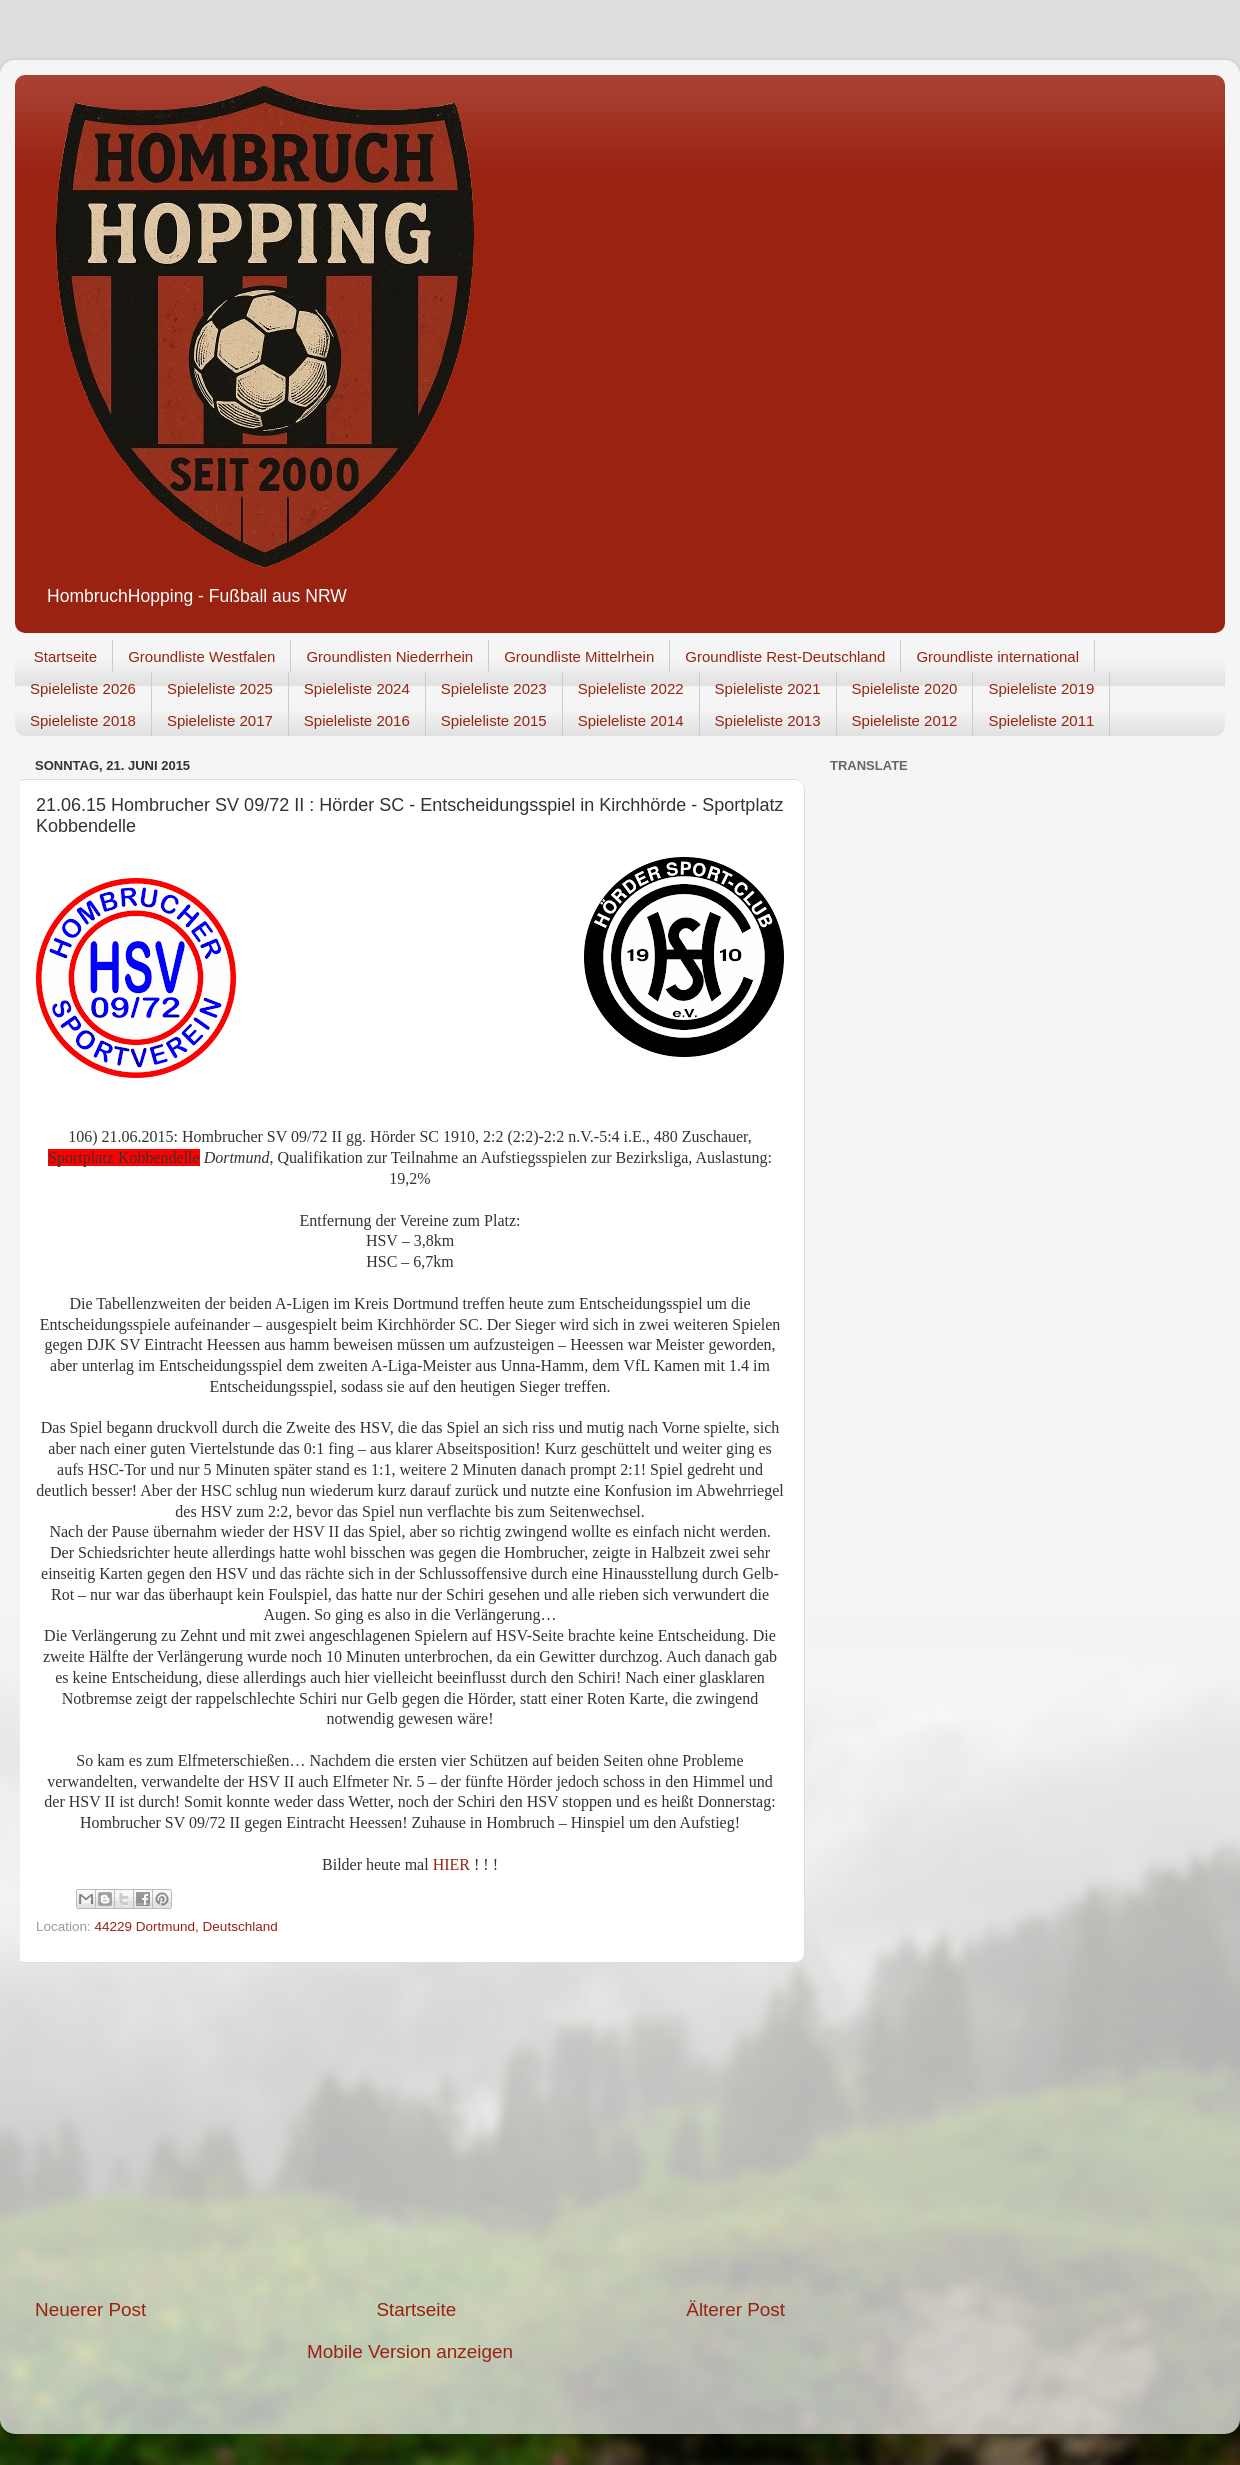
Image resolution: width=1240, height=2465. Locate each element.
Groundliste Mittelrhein (579, 656)
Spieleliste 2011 (1041, 720)
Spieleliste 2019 (1041, 688)
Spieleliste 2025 (220, 688)
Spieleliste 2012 (905, 720)
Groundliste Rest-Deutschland (785, 656)
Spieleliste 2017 (220, 720)
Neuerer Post (90, 2309)
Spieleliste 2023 (494, 688)
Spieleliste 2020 (905, 688)
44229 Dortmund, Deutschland (186, 1926)
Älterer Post (735, 2309)
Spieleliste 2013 (768, 720)
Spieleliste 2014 (631, 720)
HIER (453, 1864)
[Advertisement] (410, 2130)
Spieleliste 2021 (768, 688)
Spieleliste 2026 (83, 688)
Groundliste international (997, 656)
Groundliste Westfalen (201, 656)
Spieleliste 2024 (357, 688)
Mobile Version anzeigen (410, 2351)
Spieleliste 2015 (494, 720)
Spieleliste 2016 (357, 720)
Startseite (65, 656)
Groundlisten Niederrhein (389, 656)
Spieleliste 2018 (83, 720)
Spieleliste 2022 (631, 688)
